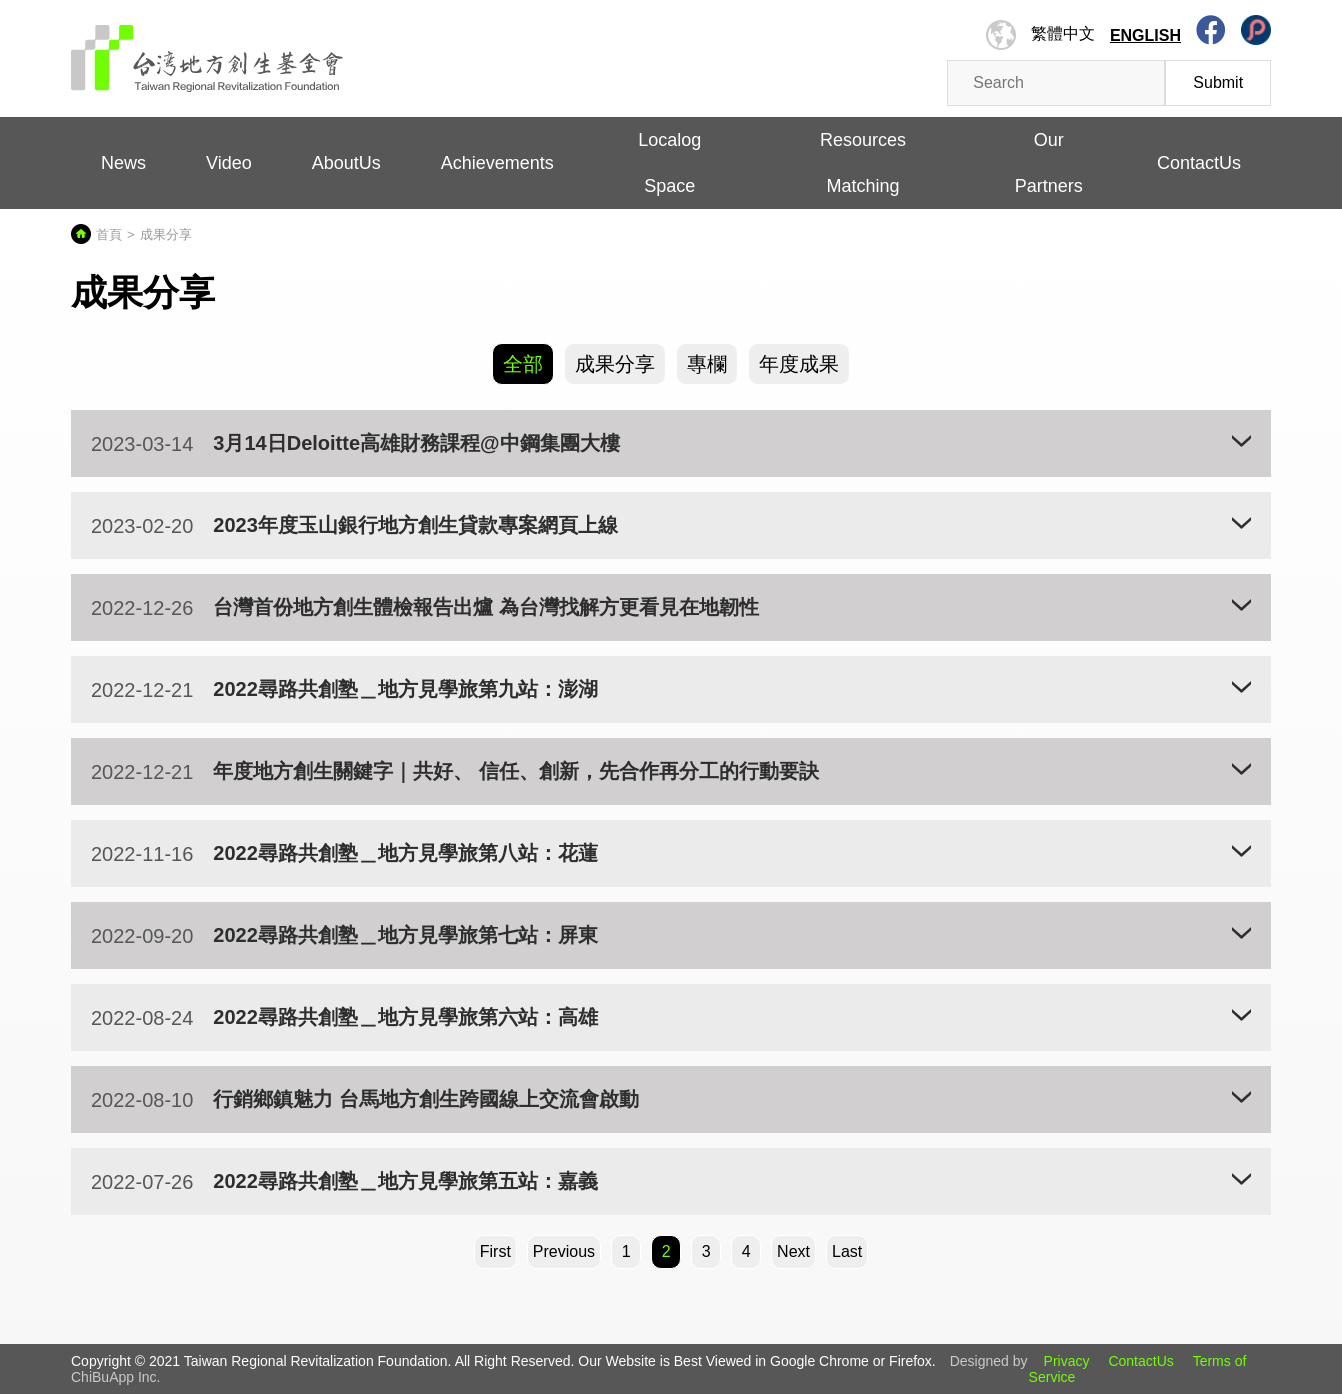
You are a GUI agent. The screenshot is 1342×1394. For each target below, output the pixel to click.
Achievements (497, 163)
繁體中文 (1063, 33)
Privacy (1067, 1361)
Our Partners (1049, 163)
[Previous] (564, 1252)
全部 (523, 364)
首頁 (109, 234)
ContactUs (1199, 163)
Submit (1218, 82)
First (495, 1251)
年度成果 (799, 364)
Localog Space (669, 163)
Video (229, 163)
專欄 (707, 364)
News (123, 163)
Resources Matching (863, 163)
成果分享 (615, 364)
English (1145, 35)
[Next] (793, 1252)
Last (847, 1251)
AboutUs (346, 163)
